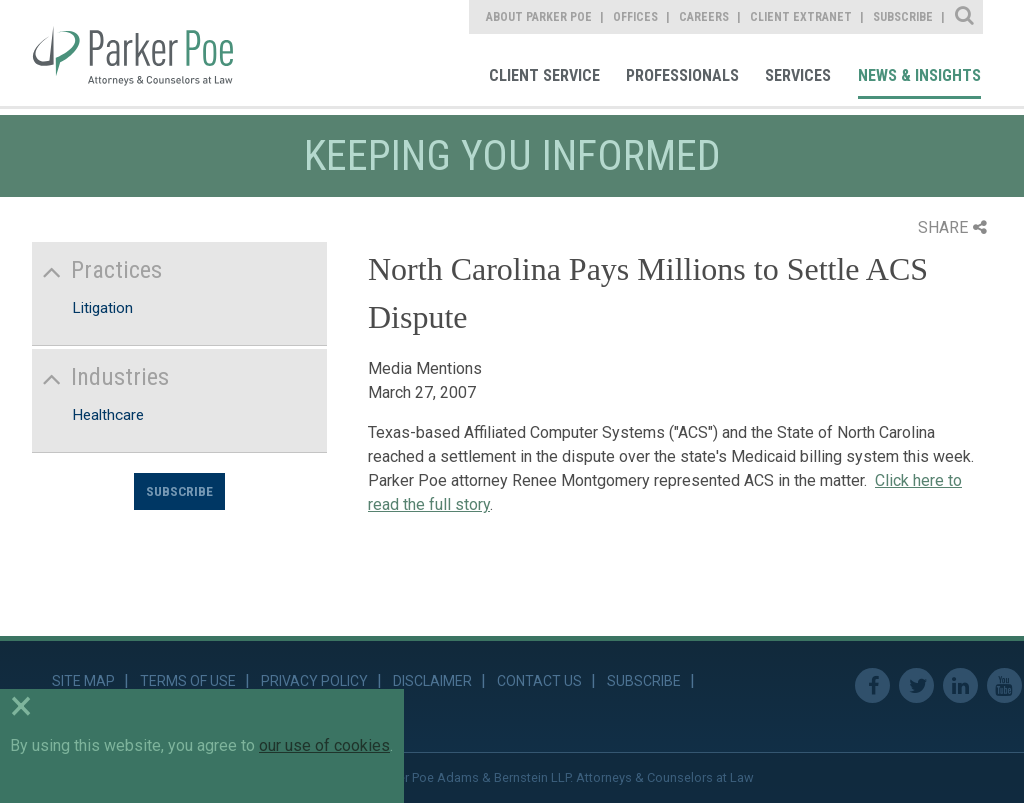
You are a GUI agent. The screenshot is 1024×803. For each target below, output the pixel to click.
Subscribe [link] (903, 17)
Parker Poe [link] (147, 53)
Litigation (102, 308)
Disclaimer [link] (432, 681)
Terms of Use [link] (188, 681)
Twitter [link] (916, 685)
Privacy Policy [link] (314, 681)
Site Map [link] (83, 681)
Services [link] (798, 75)
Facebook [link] (872, 685)
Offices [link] (635, 17)
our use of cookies (324, 745)
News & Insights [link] (919, 75)
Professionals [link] (682, 75)
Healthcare (108, 415)
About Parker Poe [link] (539, 17)
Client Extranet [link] (801, 17)
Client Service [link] (544, 75)
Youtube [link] (1004, 685)
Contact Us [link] (539, 681)
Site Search (965, 17)
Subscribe (179, 491)
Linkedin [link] (960, 685)
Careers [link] (704, 17)
